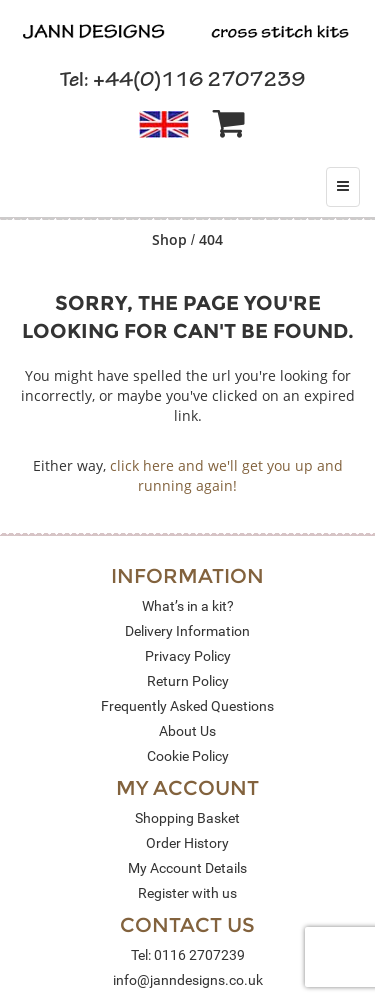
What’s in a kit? (188, 606)
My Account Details (187, 868)
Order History (187, 843)
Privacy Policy (188, 656)
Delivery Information (187, 631)
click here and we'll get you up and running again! (226, 475)
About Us (187, 731)
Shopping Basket (187, 818)
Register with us (187, 893)
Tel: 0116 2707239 (188, 955)
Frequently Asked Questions (187, 706)
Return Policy (188, 681)
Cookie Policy (188, 756)
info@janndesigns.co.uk (188, 980)
